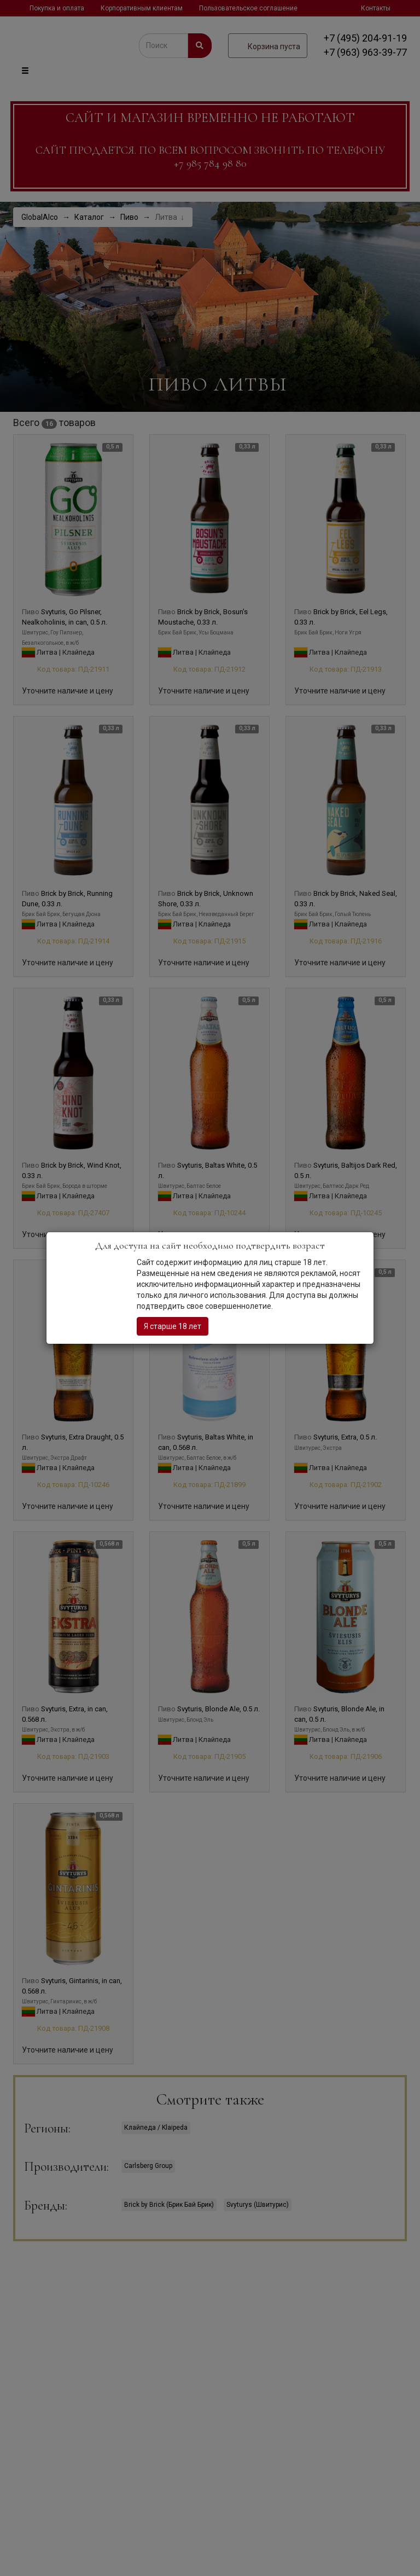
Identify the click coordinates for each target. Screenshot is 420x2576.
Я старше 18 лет (172, 1326)
